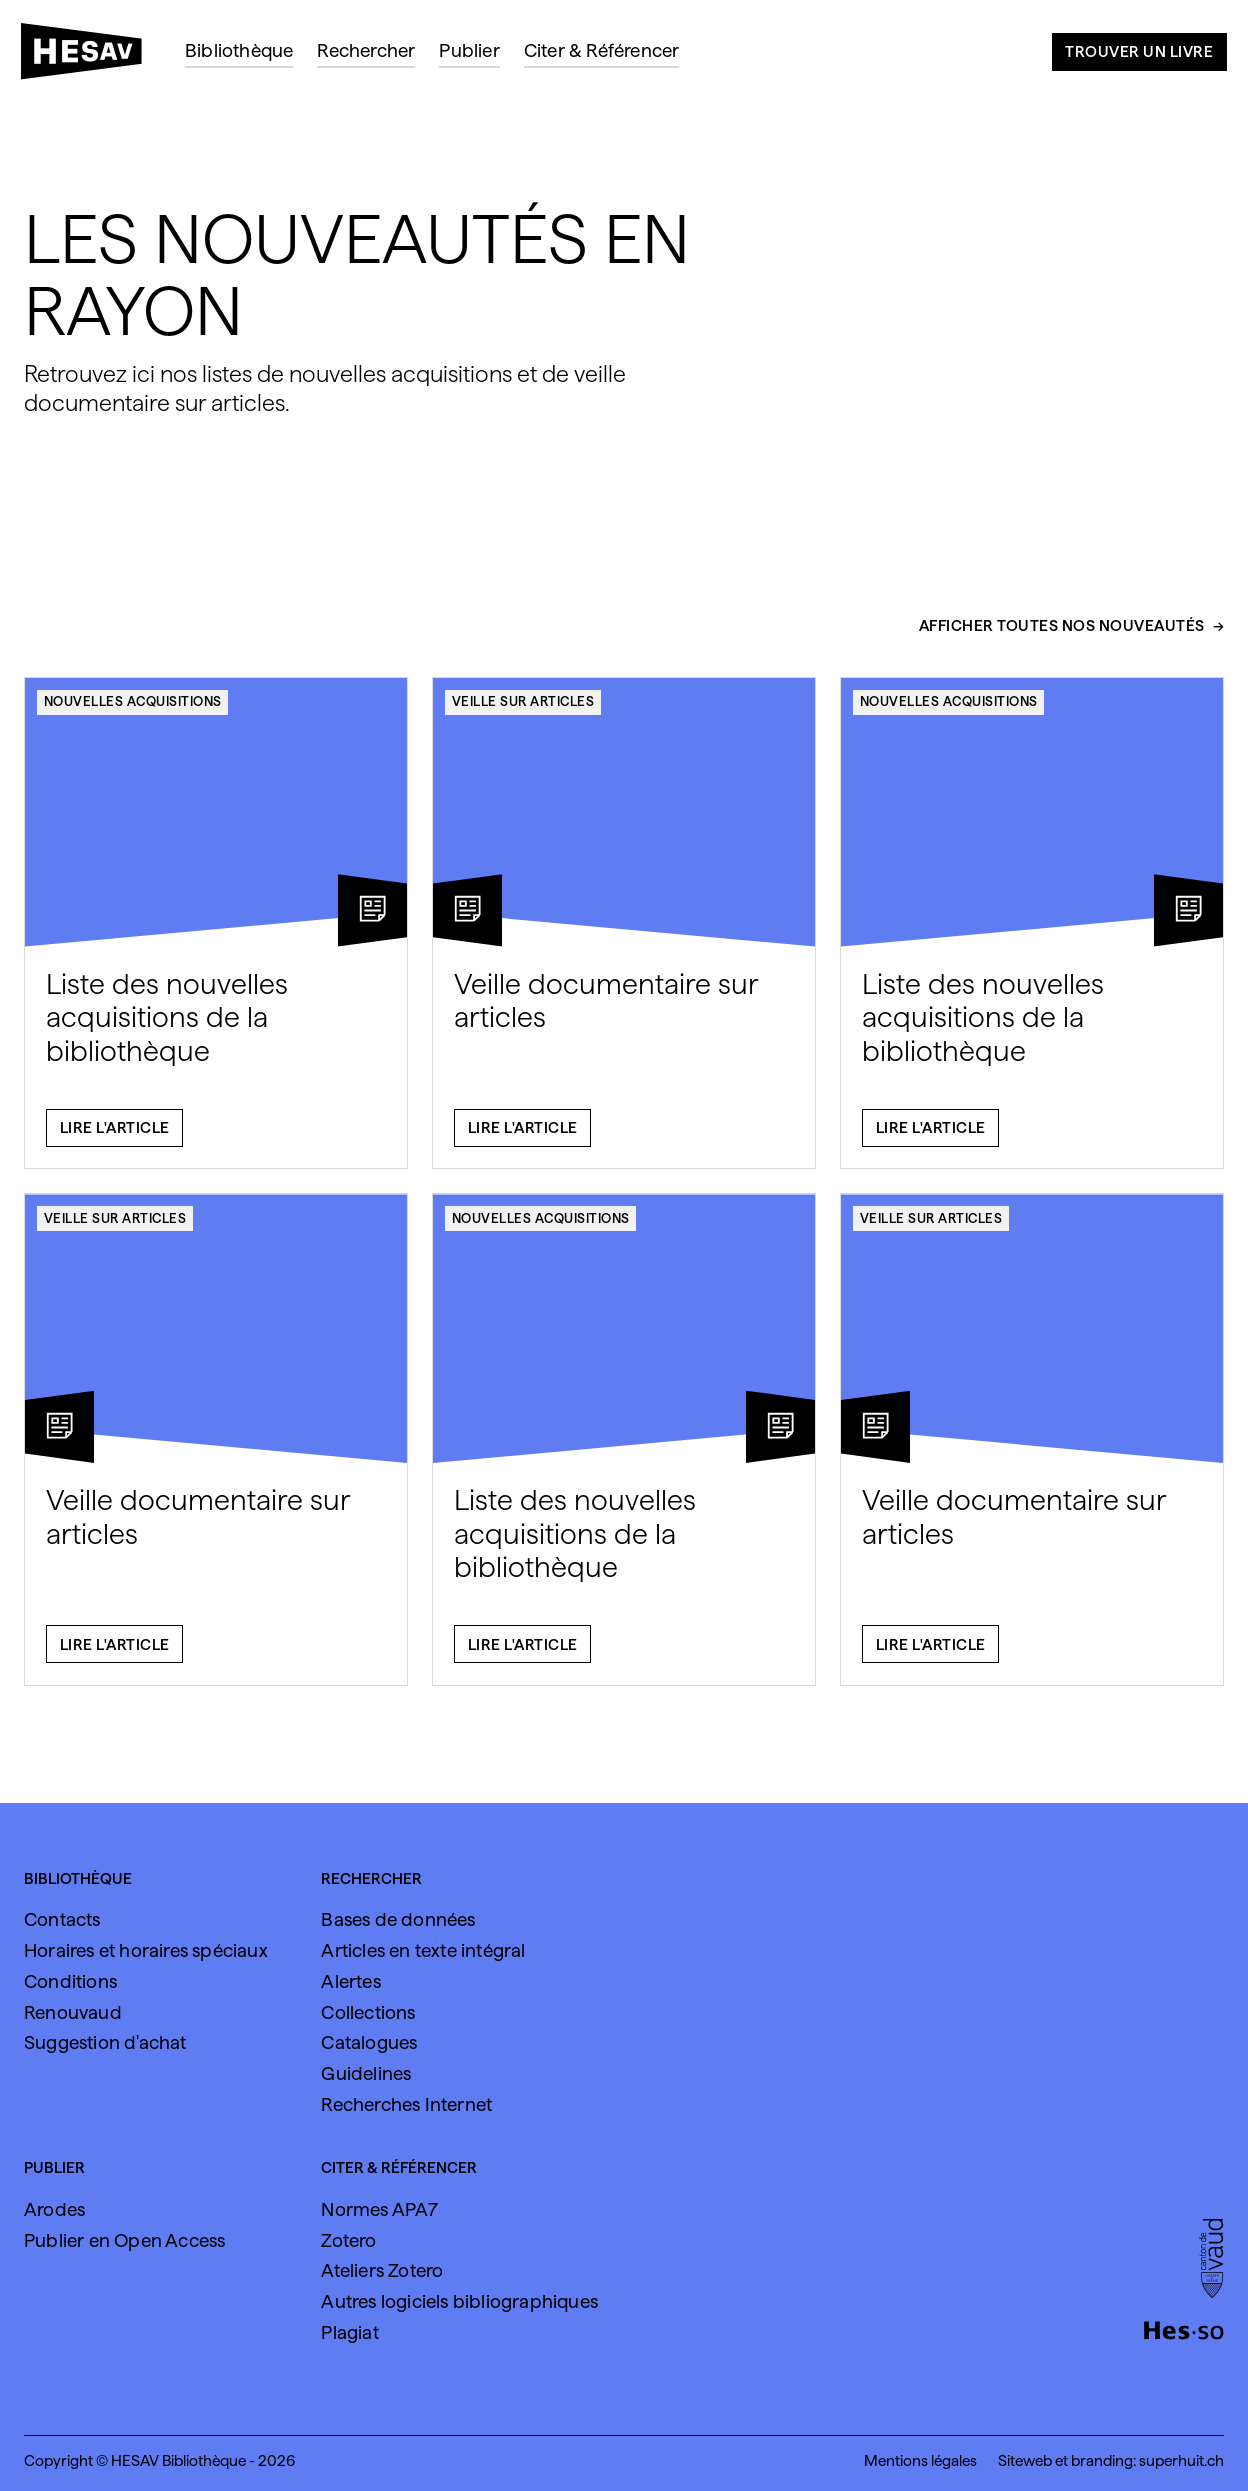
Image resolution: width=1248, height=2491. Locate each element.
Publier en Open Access (124, 2240)
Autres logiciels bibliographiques (459, 2301)
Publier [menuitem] (469, 50)
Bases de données (398, 1919)
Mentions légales (920, 2460)
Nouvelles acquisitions (133, 710)
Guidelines (366, 2073)
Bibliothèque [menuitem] (239, 50)
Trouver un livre (1139, 51)
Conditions (70, 1981)
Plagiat (349, 2332)
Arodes (54, 2209)
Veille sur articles (523, 710)
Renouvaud (73, 2012)
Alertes (350, 1981)
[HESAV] (89, 57)
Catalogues (369, 2042)
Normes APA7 (379, 2209)
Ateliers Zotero (382, 2270)
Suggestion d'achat (105, 2042)
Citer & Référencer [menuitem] (602, 50)
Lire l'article (115, 1137)
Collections (368, 2012)
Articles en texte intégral (423, 1950)
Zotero (348, 2240)
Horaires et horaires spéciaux (146, 1950)
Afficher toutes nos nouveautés (1062, 635)
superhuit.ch (1181, 2460)
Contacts (62, 1919)
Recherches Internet (406, 2104)
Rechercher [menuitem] (366, 50)
